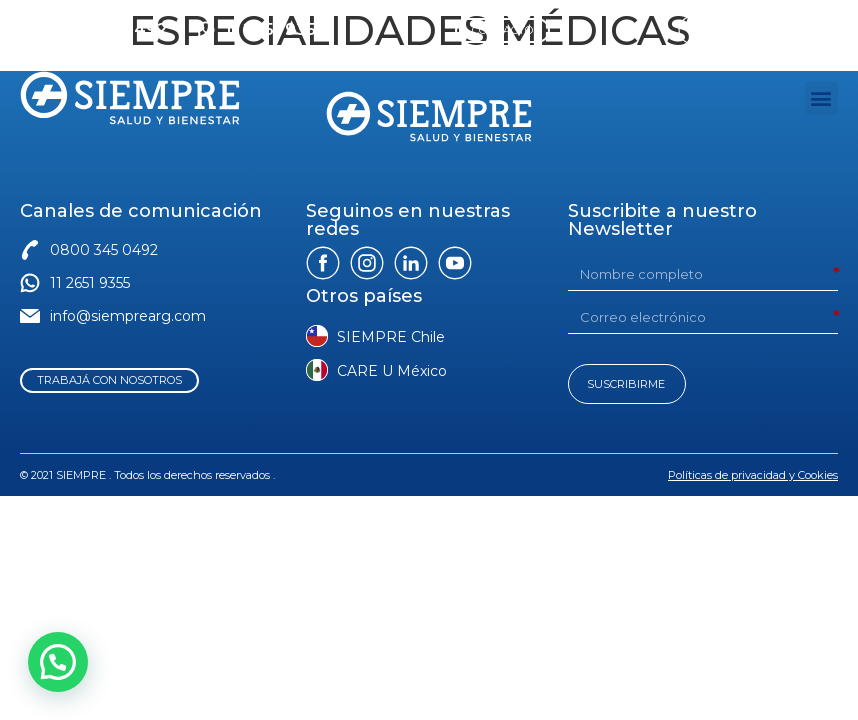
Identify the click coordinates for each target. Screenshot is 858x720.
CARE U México (392, 371)
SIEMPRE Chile (391, 337)
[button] (821, 98)
